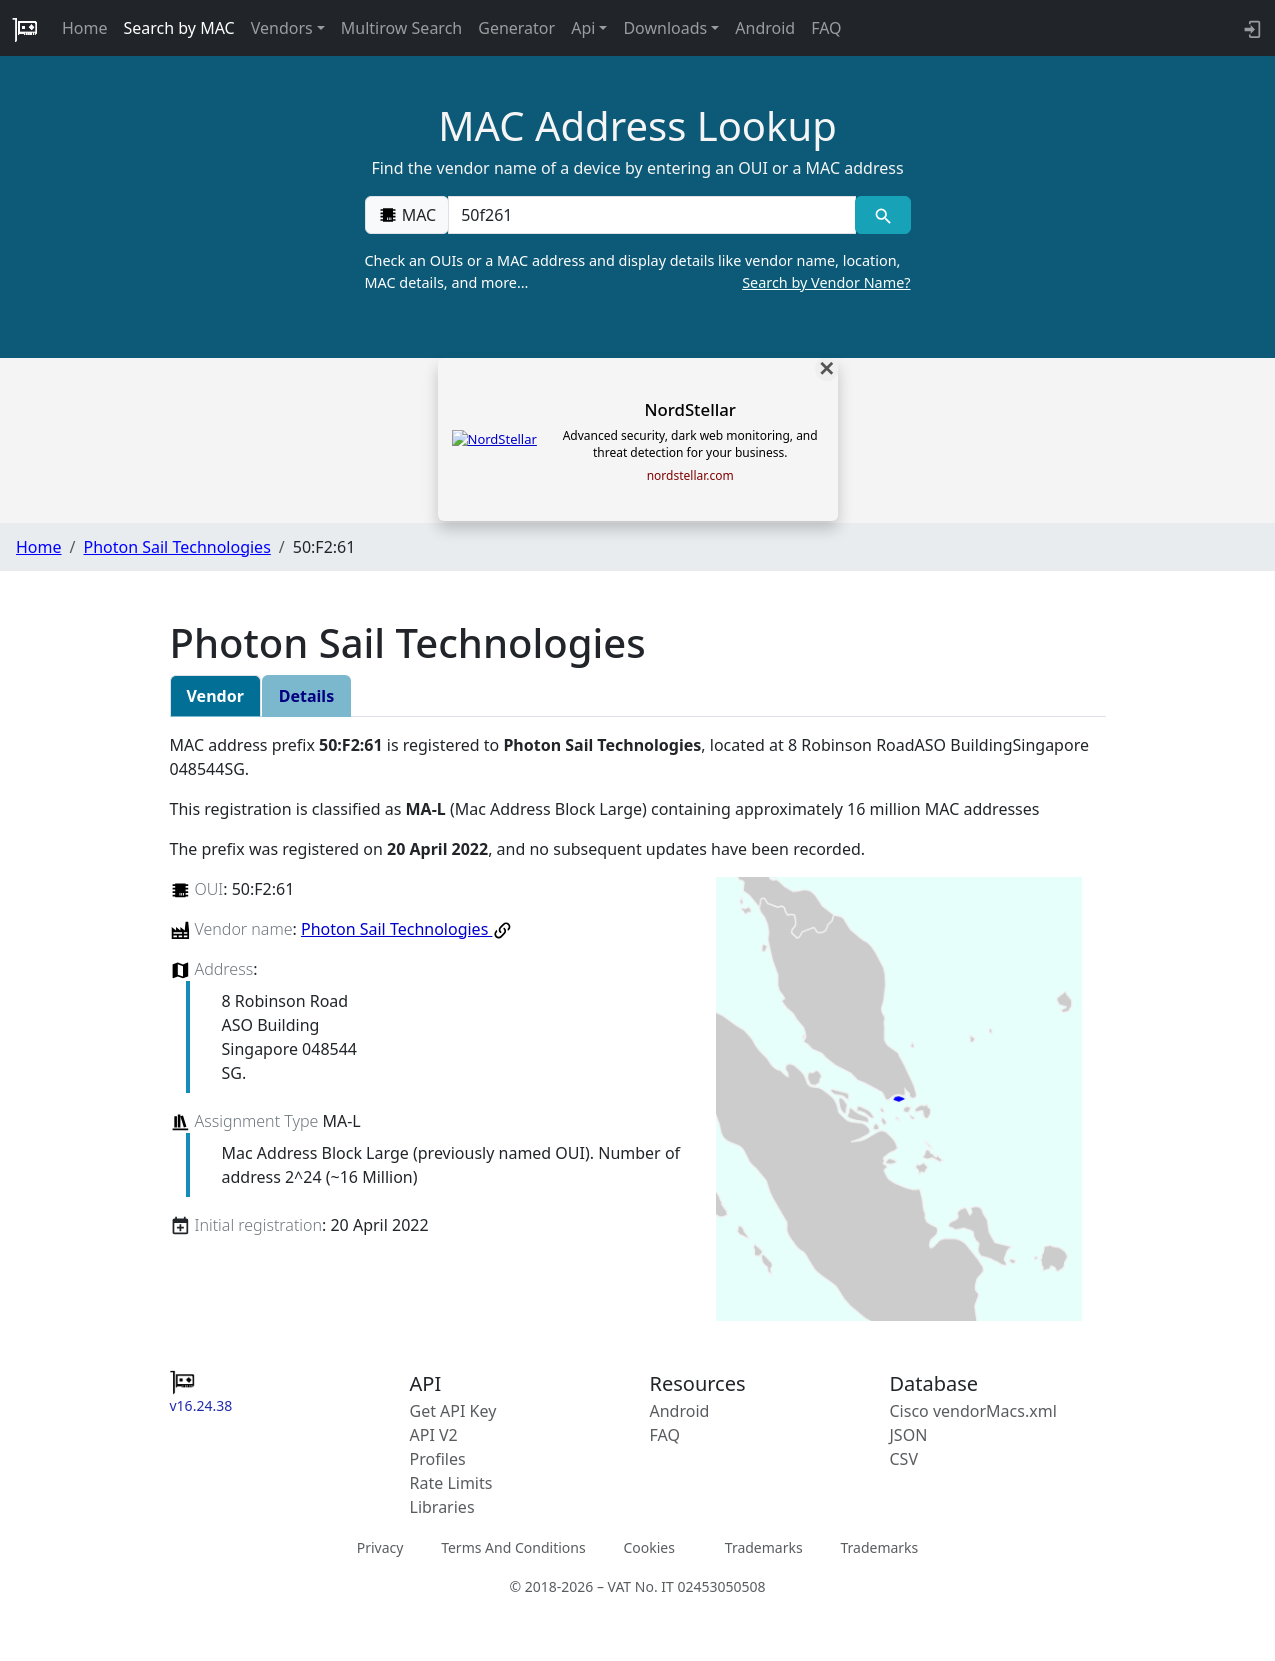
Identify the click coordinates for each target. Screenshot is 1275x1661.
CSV (904, 1459)
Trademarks (764, 1547)
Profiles (438, 1459)
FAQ (826, 28)
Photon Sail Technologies (176, 547)
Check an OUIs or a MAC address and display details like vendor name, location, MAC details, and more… (638, 272)
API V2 (434, 1435)
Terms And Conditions (513, 1547)
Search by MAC (179, 28)
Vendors (282, 28)
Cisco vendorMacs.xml (973, 1411)
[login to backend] (1250, 28)
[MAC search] (882, 215)
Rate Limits (451, 1483)
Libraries (442, 1507)
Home (85, 28)
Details (306, 696)
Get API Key (453, 1411)
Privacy (380, 1547)
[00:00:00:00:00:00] (652, 215)
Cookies (648, 1547)
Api (583, 28)
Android (765, 28)
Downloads (665, 28)
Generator (516, 28)
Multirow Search (401, 28)
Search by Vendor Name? (826, 282)
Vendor (215, 696)
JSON (909, 1435)
